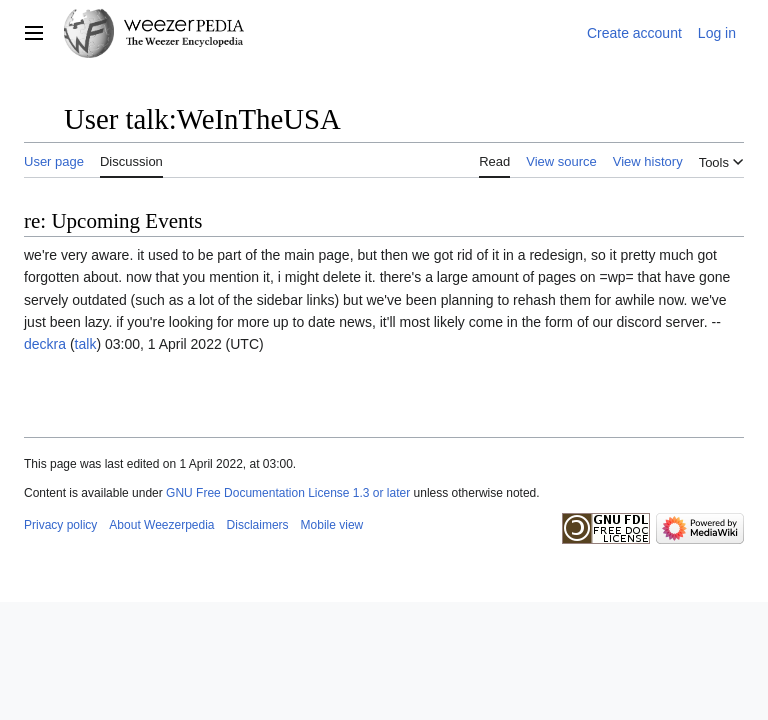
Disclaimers (258, 525)
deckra (45, 344)
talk (86, 344)
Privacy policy (60, 525)
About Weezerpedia (161, 525)
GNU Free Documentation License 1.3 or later (288, 493)
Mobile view (332, 525)
